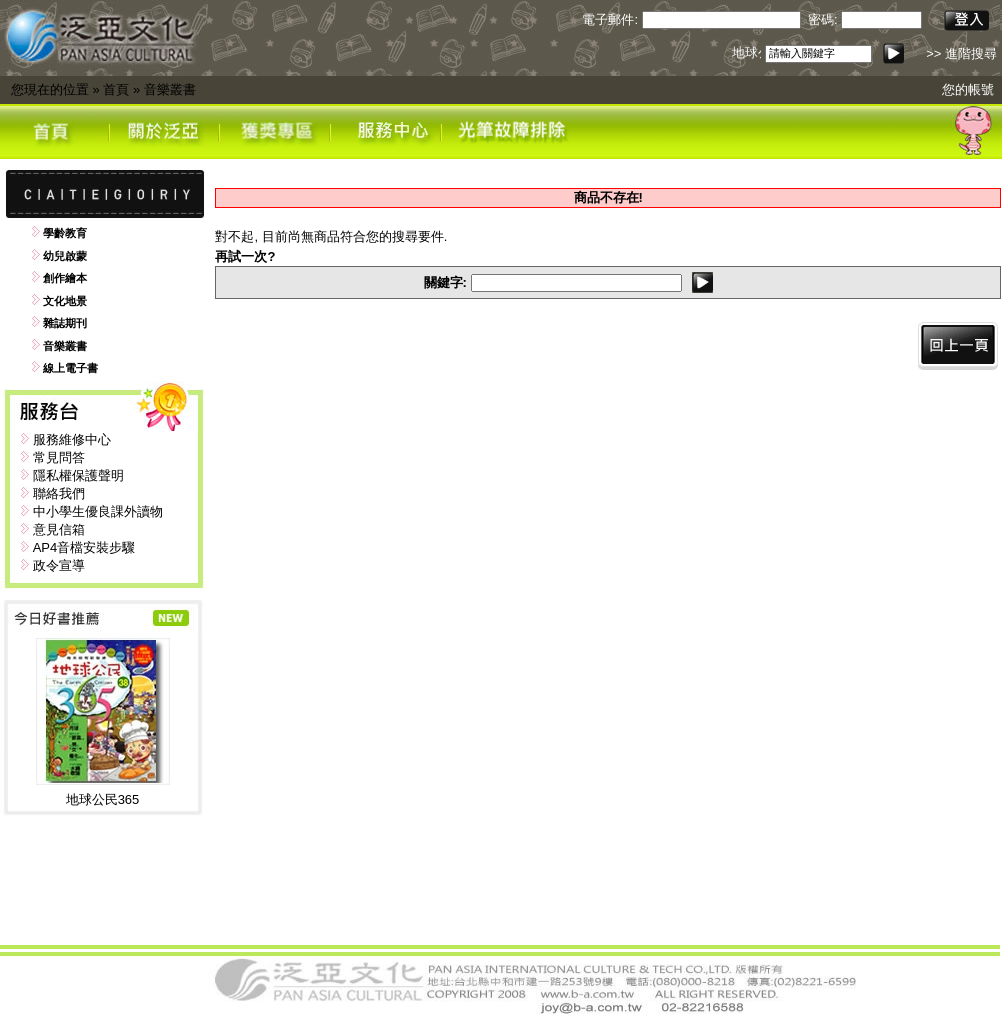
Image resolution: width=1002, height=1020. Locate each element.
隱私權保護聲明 (78, 475)
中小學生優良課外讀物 (98, 511)
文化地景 (65, 301)
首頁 (116, 89)
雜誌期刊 (65, 323)
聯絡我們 (59, 493)
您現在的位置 (50, 89)
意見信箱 (59, 529)
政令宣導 (59, 565)
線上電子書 (70, 368)
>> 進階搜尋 (961, 53)
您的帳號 (968, 89)
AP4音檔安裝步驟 (84, 547)
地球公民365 (103, 799)
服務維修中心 (72, 439)
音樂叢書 (170, 89)
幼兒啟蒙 (65, 256)
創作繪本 (65, 278)
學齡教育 (65, 233)
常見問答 (59, 457)
